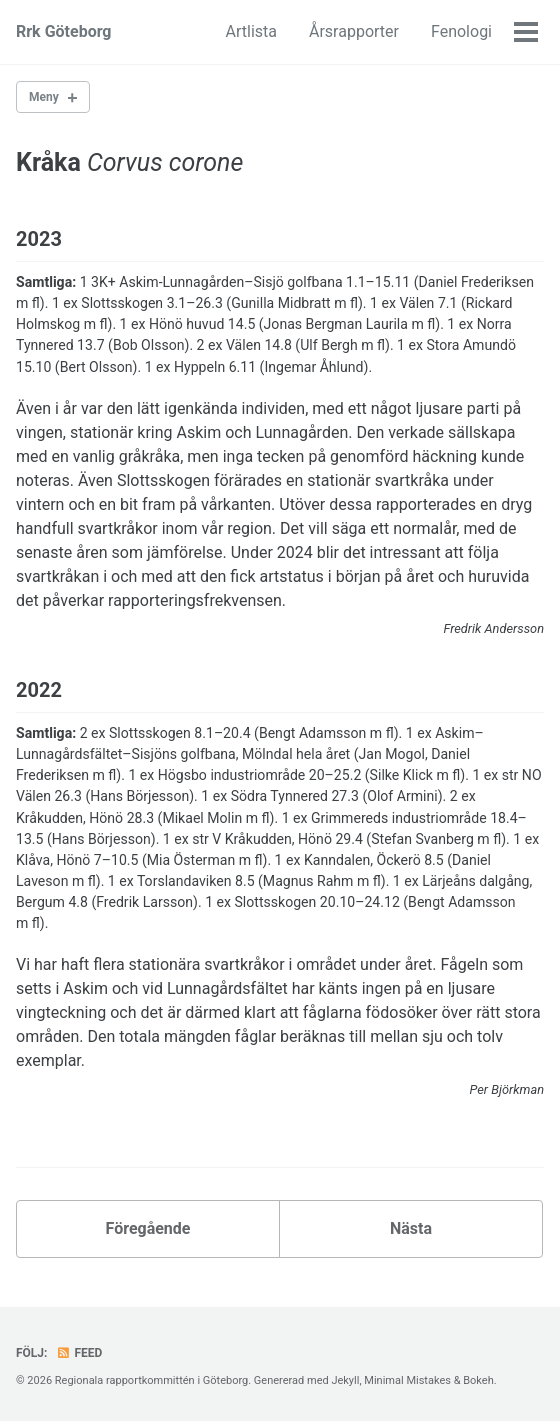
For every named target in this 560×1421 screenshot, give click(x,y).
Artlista (251, 31)
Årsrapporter (354, 31)
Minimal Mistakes (407, 1380)
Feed (79, 1353)
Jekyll (345, 1380)
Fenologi (461, 31)
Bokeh (478, 1380)
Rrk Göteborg (64, 31)
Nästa (411, 1228)
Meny (44, 97)
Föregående (148, 1228)
